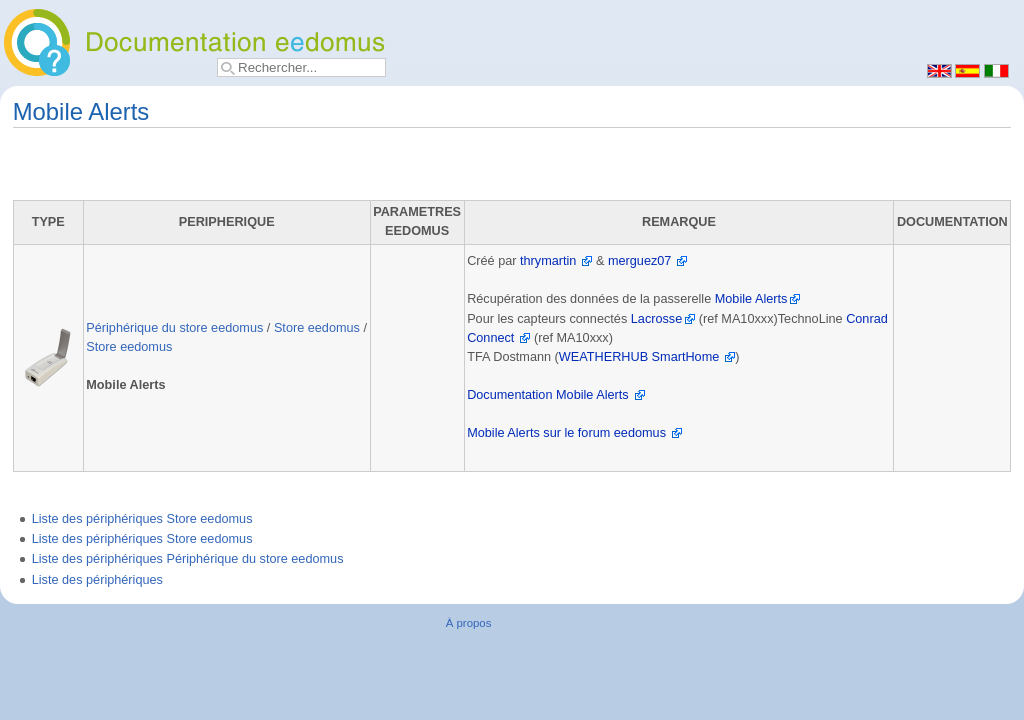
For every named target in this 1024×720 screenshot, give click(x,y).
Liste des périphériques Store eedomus (142, 519)
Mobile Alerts (751, 299)
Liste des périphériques (97, 580)
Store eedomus (317, 328)
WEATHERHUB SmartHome (639, 357)
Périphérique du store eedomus (174, 328)
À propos (469, 623)
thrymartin (548, 261)
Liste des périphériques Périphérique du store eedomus (188, 559)
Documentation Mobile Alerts (548, 395)
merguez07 (639, 261)
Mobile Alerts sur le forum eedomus (566, 433)
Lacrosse (656, 319)
